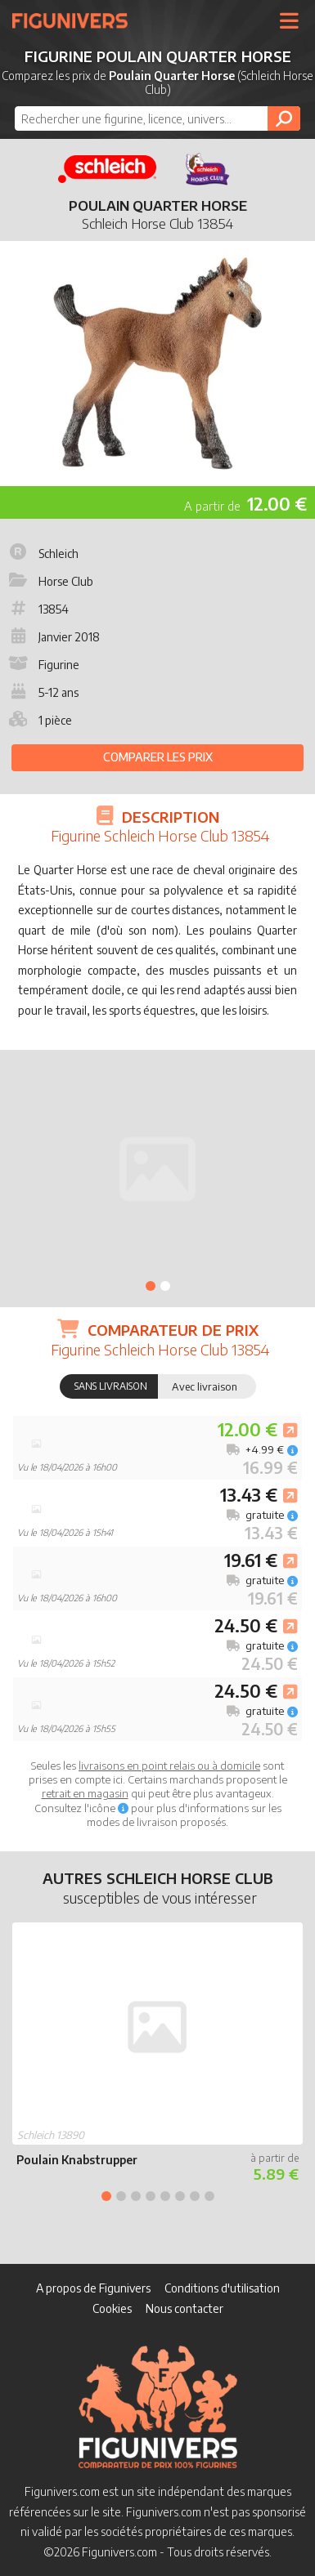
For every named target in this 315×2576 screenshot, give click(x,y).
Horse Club (49, 581)
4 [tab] (150, 2196)
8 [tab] (209, 2196)
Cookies (112, 2308)
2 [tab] (165, 1286)
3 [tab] (136, 2196)
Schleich (42, 553)
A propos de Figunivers (93, 2288)
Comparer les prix (158, 757)
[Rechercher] (284, 118)
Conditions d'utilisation (222, 2288)
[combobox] (158, 118)
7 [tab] (195, 2196)
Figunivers (76, 20)
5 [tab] (165, 2196)
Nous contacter (184, 2308)
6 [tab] (180, 2196)
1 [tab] (150, 1286)
